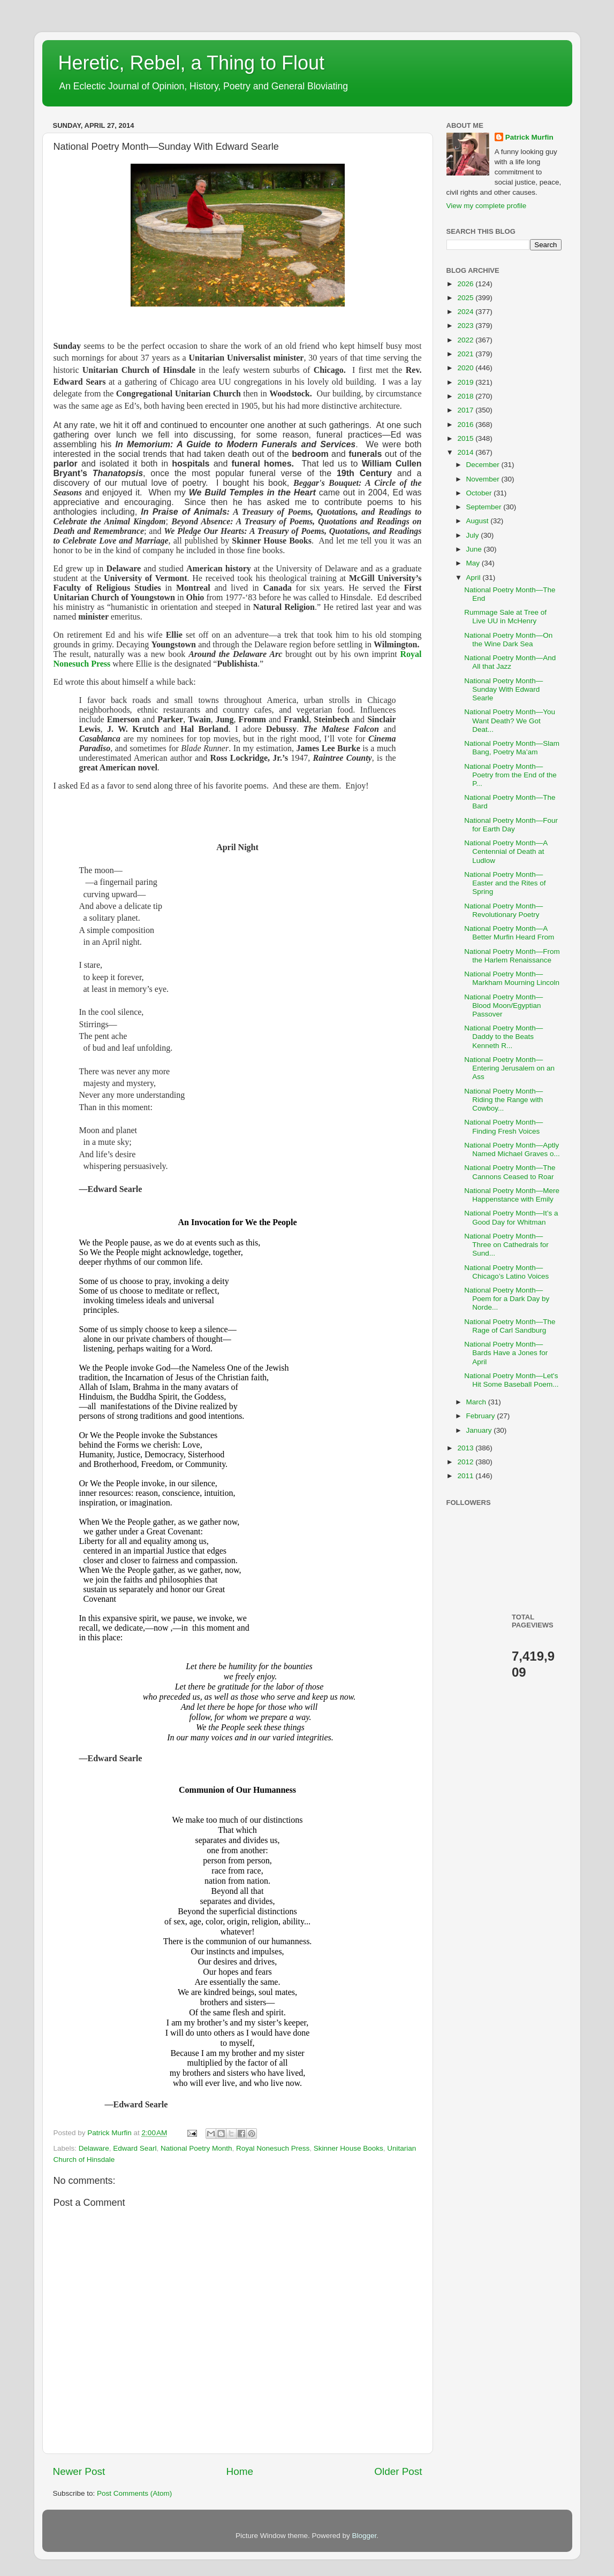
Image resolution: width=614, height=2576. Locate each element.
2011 (466, 1476)
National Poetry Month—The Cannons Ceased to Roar (509, 1172)
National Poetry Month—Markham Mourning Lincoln (511, 978)
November (484, 479)
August (478, 521)
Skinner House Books (348, 2148)
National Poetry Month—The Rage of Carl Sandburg (509, 1326)
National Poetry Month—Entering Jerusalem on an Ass (509, 1068)
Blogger (364, 2536)
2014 (466, 452)
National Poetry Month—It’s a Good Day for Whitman (511, 1217)
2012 (466, 1462)
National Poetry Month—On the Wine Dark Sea (508, 639)
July (473, 535)
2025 (466, 298)
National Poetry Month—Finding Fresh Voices (503, 1126)
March (477, 1402)
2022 (466, 340)
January (480, 1430)
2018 (466, 396)
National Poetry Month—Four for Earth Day (511, 824)
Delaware (94, 2148)
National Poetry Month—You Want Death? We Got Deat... (509, 720)
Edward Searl (134, 2148)
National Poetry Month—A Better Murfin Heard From (509, 932)
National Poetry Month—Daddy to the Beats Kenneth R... (503, 1036)
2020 (466, 368)
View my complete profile (486, 206)
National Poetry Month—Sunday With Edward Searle (503, 689)
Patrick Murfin (529, 137)
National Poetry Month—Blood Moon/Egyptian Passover (503, 1005)
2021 (466, 354)
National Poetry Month (196, 2148)
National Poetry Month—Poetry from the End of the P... (510, 775)
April (474, 578)
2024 (466, 312)
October (480, 493)
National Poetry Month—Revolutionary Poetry (503, 910)
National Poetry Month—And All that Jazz (510, 662)
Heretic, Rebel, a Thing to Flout (191, 63)
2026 (466, 284)
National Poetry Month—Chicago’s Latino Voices (506, 1272)
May (474, 563)
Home (239, 2471)
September (485, 507)
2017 (466, 410)
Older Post (398, 2471)
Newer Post (79, 2471)
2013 (466, 1448)
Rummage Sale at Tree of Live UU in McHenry (505, 616)
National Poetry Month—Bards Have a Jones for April (506, 1352)
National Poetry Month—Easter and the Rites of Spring (504, 883)
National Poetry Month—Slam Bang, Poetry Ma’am (511, 747)
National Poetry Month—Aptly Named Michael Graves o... (512, 1149)
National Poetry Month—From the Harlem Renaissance (512, 955)
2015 (466, 438)
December (484, 465)
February (481, 1416)
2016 (466, 425)
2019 (466, 382)
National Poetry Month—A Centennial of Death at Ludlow (505, 851)
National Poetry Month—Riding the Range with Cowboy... (503, 1099)
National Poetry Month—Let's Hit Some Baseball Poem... (511, 1380)
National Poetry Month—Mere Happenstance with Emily (511, 1195)
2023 (466, 326)
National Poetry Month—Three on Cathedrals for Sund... (506, 1244)
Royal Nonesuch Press (272, 2148)
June (475, 549)
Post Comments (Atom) (134, 2493)
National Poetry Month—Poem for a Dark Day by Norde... (506, 1298)
